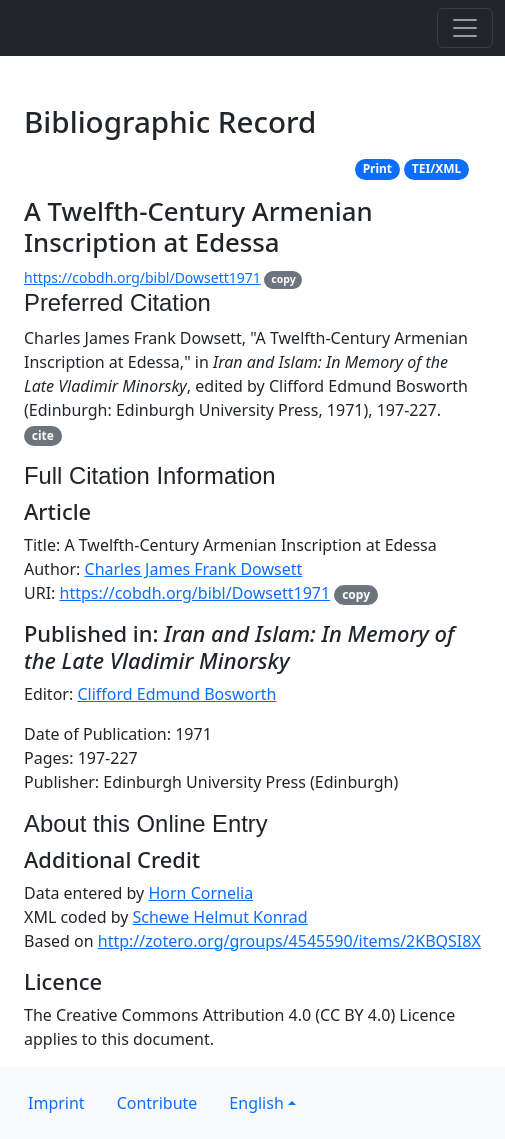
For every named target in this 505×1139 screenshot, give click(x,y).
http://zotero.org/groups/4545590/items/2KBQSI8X (289, 941)
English (256, 1103)
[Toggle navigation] (465, 28)
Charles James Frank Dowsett (194, 569)
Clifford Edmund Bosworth (176, 694)
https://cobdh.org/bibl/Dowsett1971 (142, 277)
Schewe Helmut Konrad (220, 917)
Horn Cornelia (200, 893)
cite (43, 435)
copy (283, 279)
